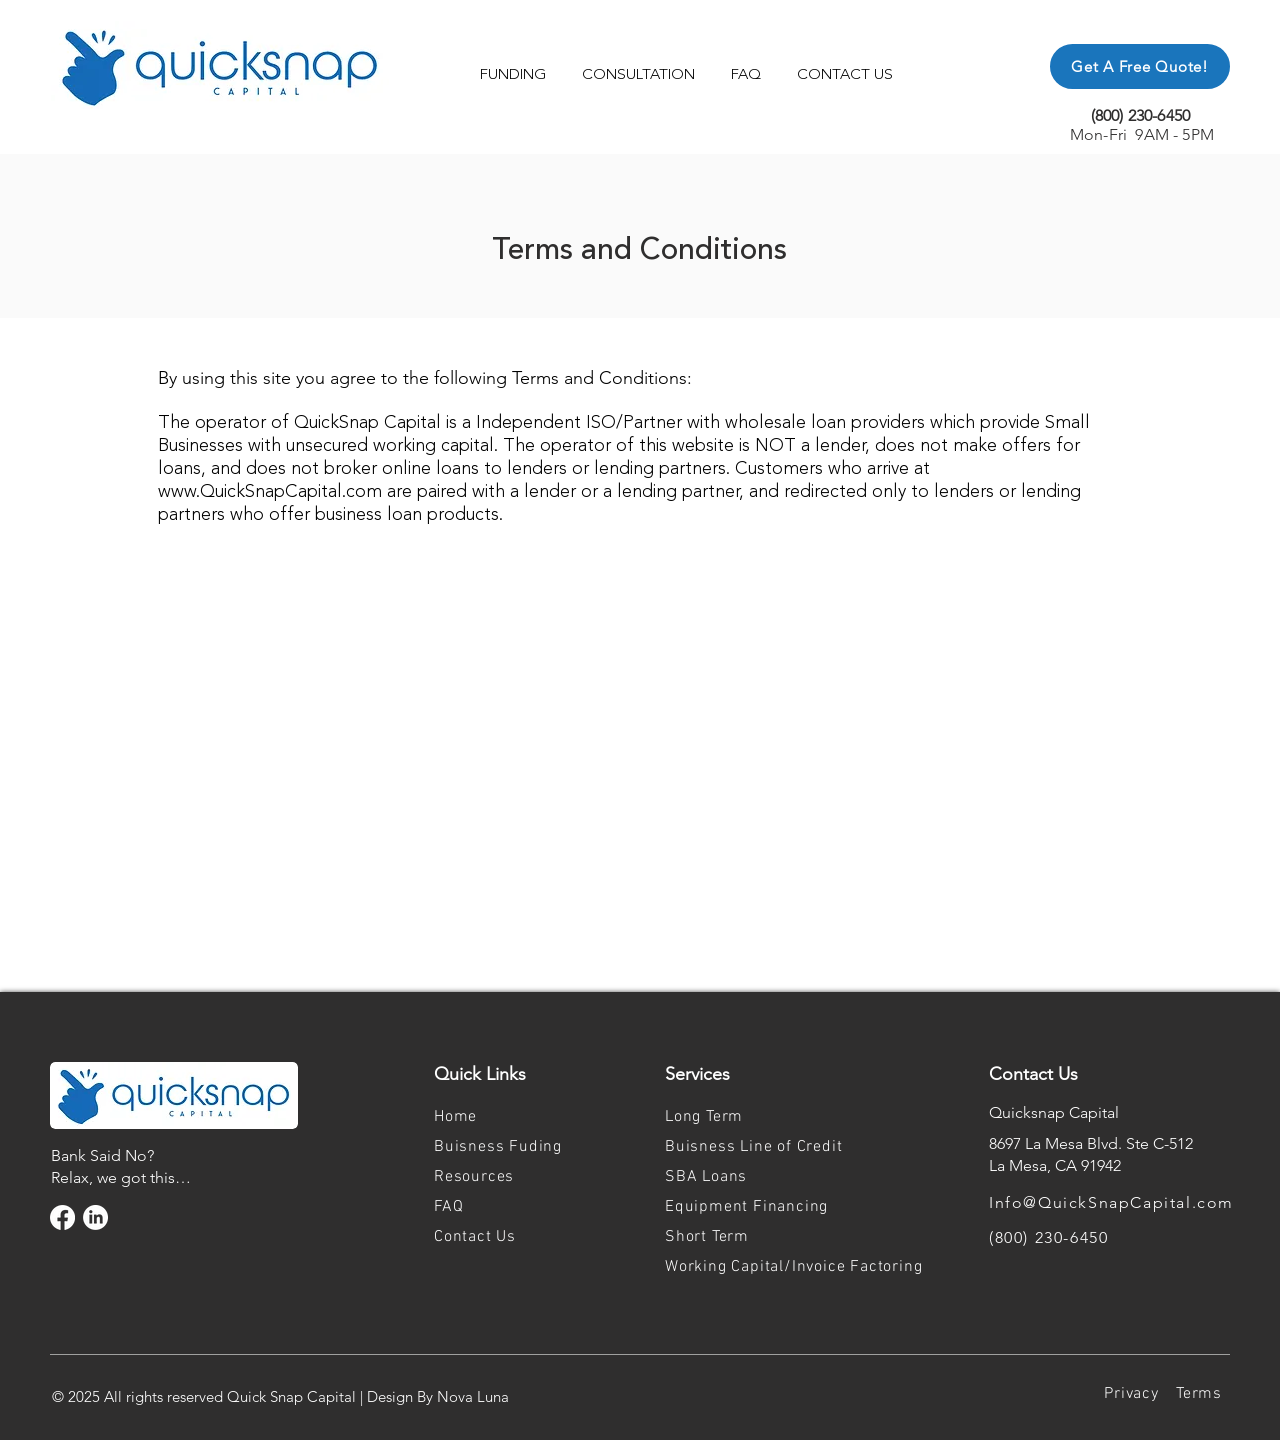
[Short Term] (735, 1237)
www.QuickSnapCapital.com (270, 492)
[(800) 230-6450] (1134, 1237)
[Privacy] (1131, 1394)
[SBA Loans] (735, 1177)
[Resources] (504, 1177)
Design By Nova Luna (438, 1396)
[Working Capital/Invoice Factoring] (810, 1267)
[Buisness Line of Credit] (765, 1147)
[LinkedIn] (95, 1217)
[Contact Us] (504, 1237)
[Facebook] (62, 1217)
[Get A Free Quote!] (1140, 66)
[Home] (504, 1117)
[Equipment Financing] (765, 1207)
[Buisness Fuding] (504, 1147)
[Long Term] (735, 1117)
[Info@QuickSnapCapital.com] (1134, 1202)
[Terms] (1199, 1394)
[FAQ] (504, 1207)
